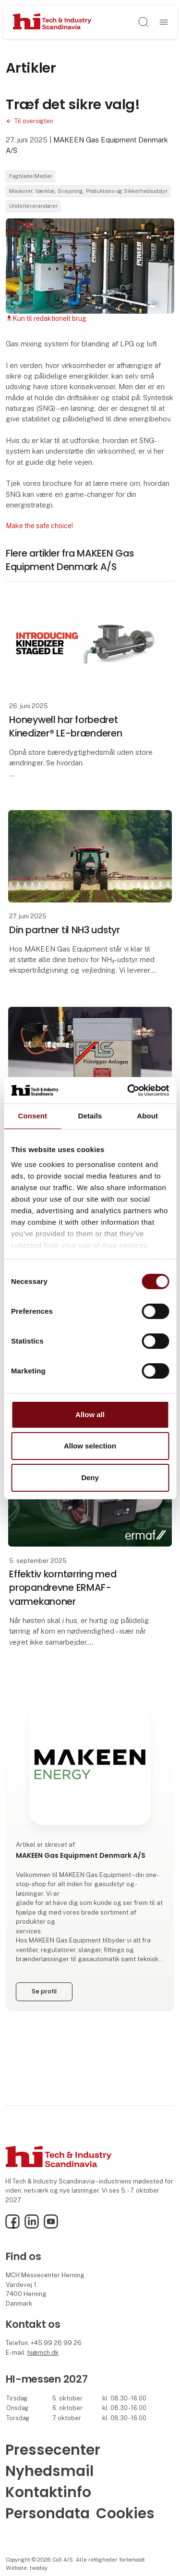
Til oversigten (33, 121)
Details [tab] (90, 1116)
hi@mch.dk (43, 2352)
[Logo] (52, 21)
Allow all (90, 1414)
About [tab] (147, 1116)
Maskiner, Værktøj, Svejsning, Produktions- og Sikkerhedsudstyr (88, 191)
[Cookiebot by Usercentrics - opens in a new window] (128, 1090)
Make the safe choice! (39, 526)
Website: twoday (27, 2567)
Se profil (44, 1991)
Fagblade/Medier (30, 176)
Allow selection (90, 1446)
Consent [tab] (32, 1116)
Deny (90, 1477)
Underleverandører (33, 206)
